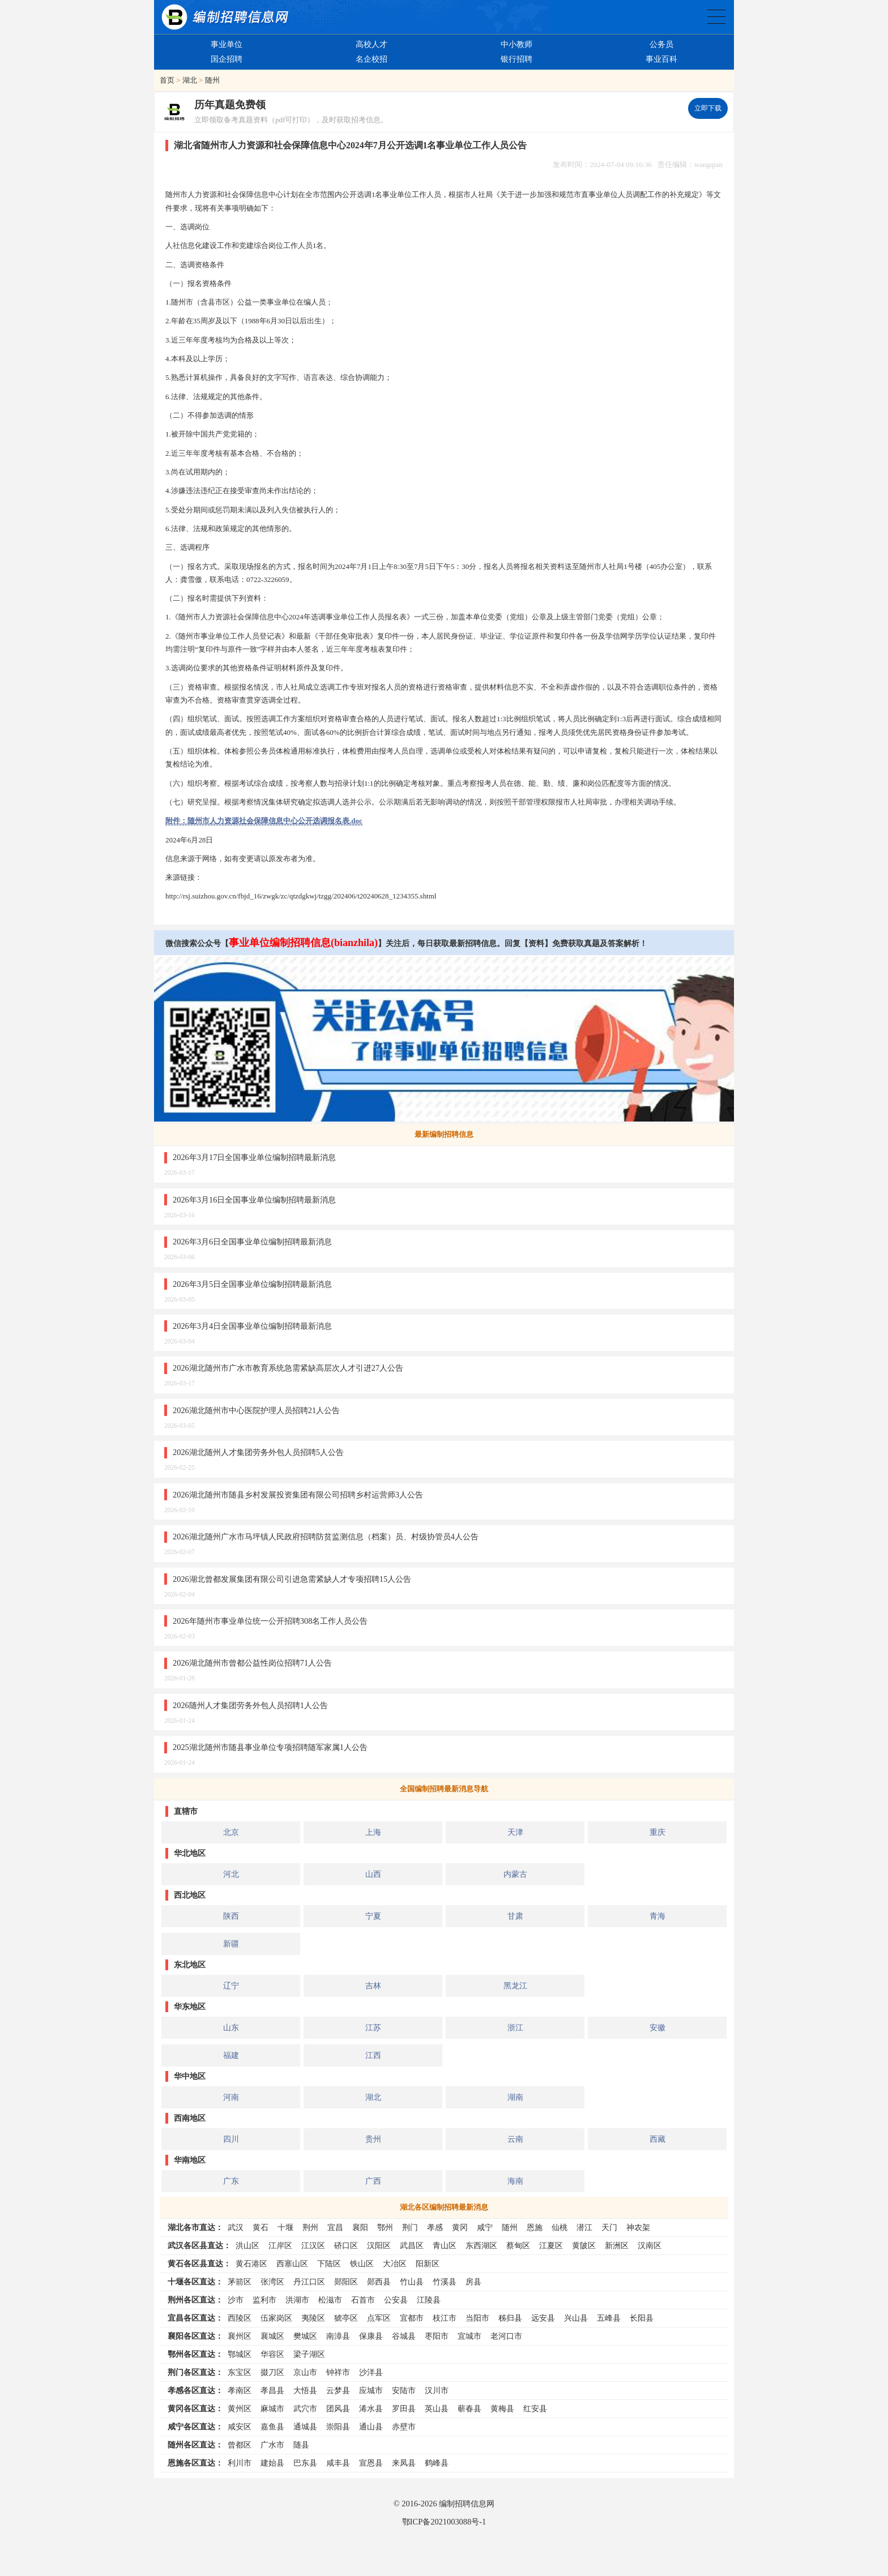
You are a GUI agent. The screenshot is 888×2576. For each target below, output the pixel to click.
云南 (515, 2138)
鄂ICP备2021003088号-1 (444, 2521)
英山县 (437, 2408)
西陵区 (239, 2317)
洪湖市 (297, 2299)
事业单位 (226, 44)
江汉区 (313, 2245)
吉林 (373, 1985)
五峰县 (609, 2317)
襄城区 (272, 2335)
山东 (231, 2027)
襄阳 (360, 2227)
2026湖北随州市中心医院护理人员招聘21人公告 (256, 1410)
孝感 (435, 2227)
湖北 (189, 80)
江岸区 (280, 2245)
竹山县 (412, 2281)
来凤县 (404, 2462)
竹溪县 (444, 2281)
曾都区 (239, 2444)
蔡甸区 (518, 2245)
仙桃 (559, 2227)
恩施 (535, 2227)
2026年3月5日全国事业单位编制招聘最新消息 (252, 1284)
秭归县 (510, 2317)
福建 (231, 2055)
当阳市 (477, 2317)
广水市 (272, 2444)
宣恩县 (371, 2462)
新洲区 (617, 2245)
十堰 (285, 2227)
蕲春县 (469, 2408)
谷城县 (404, 2335)
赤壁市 (404, 2426)
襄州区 (239, 2335)
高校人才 (371, 44)
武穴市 (305, 2408)
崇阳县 (338, 2426)
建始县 (272, 2462)
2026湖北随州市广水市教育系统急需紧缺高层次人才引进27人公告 (288, 1367)
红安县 (535, 2408)
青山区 (444, 2245)
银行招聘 (516, 58)
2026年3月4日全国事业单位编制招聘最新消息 (252, 1325)
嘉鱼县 (272, 2426)
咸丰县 (338, 2462)
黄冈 (460, 2227)
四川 (231, 2138)
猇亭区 (346, 2317)
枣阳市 (437, 2335)
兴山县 (576, 2317)
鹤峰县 (437, 2462)
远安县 (543, 2317)
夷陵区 (313, 2317)
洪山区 (247, 2245)
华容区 (272, 2354)
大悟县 (305, 2390)
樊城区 (305, 2335)
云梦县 (338, 2390)
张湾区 (272, 2281)
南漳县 (338, 2335)
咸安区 (239, 2426)
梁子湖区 (309, 2354)
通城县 (305, 2426)
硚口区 (346, 2245)
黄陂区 (584, 2245)
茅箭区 (239, 2281)
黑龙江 (515, 1985)
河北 (231, 1873)
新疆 (231, 1943)
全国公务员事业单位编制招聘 (716, 17)
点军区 (379, 2317)
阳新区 (427, 2263)
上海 (373, 1832)
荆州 (310, 2227)
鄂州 (385, 2227)
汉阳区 (379, 2245)
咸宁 (485, 2227)
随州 (212, 80)
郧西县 (379, 2281)
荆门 (410, 2227)
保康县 (371, 2335)
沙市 (236, 2299)
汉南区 (649, 2245)
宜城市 (469, 2335)
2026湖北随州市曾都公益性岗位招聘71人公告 (252, 1662)
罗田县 (404, 2408)
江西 (373, 2055)
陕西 (231, 1915)
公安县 (396, 2299)
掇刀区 (272, 2372)
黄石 (260, 2227)
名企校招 (371, 58)
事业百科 (661, 58)
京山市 (305, 2372)
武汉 (236, 2227)
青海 (657, 1915)
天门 (609, 2227)
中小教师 (516, 44)
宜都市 (412, 2317)
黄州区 (239, 2408)
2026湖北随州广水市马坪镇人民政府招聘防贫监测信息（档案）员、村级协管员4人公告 (326, 1536)
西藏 (657, 2138)
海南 (515, 2180)
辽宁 (231, 1985)
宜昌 (335, 2227)
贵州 (373, 2138)
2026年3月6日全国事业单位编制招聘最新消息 (252, 1241)
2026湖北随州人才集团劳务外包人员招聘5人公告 (258, 1452)
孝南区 (239, 2390)
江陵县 (429, 2299)
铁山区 (362, 2263)
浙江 (515, 2027)
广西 (373, 2180)
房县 (473, 2281)
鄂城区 (239, 2354)
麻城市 (272, 2408)
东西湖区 (481, 2245)
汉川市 (437, 2390)
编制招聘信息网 (466, 2503)
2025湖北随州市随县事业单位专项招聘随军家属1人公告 (270, 1747)
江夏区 (551, 2245)
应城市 (371, 2390)
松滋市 (330, 2299)
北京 (231, 1832)
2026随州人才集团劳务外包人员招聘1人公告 (250, 1705)
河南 (231, 2097)
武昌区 (412, 2245)
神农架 (638, 2227)
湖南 (515, 2097)
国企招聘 (226, 58)
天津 (515, 1832)
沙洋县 (371, 2372)
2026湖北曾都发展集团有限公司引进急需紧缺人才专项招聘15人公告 (292, 1579)
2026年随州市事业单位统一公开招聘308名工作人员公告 (270, 1620)
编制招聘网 (225, 17)
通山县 (371, 2426)
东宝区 (239, 2372)
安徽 (657, 2027)
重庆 (657, 1832)
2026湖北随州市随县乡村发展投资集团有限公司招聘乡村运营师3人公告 (298, 1494)
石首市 (363, 2299)
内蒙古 (515, 1873)
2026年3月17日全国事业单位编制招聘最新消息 (254, 1157)
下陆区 (329, 2263)
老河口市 (506, 2335)
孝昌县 (272, 2390)
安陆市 (404, 2390)
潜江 (584, 2227)
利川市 (239, 2462)
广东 (231, 2180)
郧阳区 (346, 2281)
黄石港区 (251, 2263)
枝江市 (444, 2317)
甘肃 (515, 1915)
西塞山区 (292, 2263)
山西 (373, 1873)
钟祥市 (338, 2372)
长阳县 (642, 2317)
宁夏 (373, 1915)
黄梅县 (502, 2408)
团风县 (338, 2408)
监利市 (264, 2299)
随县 (301, 2444)
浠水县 (371, 2408)
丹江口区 (309, 2281)
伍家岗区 (276, 2317)
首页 (167, 80)
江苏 (373, 2027)
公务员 (661, 44)
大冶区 (395, 2263)
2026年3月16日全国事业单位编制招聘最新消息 (254, 1199)
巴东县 (305, 2462)
